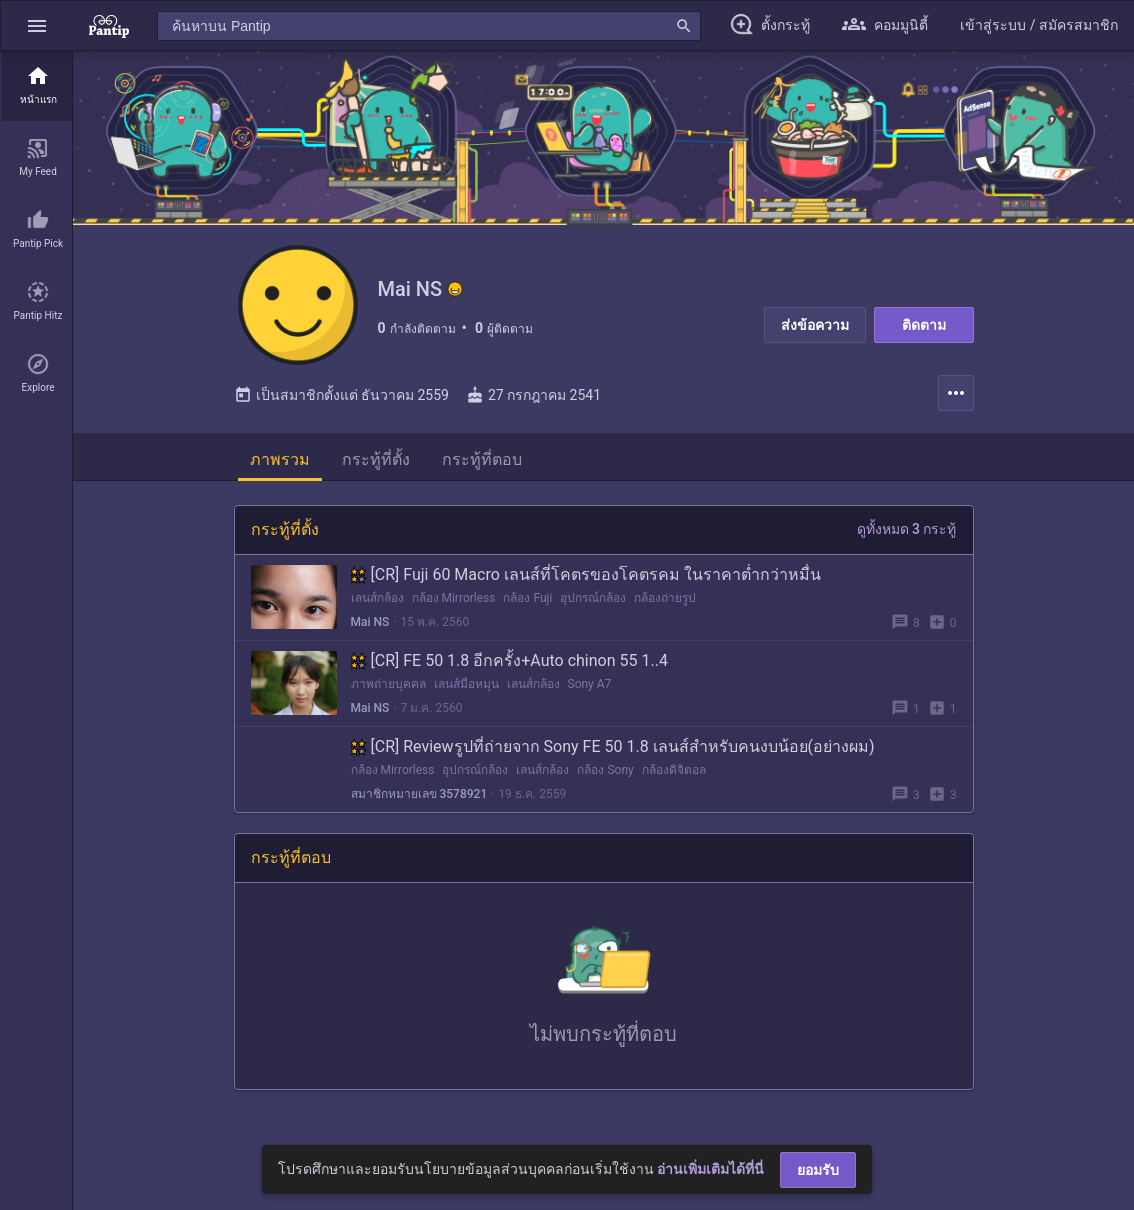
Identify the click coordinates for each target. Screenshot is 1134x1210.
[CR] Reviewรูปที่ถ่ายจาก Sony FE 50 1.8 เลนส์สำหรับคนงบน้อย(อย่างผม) (613, 746)
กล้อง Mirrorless (454, 598)
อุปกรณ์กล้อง (593, 598)
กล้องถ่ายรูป (665, 598)
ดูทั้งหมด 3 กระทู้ (907, 529)
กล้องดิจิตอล (674, 770)
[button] (37, 25)
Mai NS (370, 622)
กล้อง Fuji (527, 598)
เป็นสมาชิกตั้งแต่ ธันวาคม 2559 (341, 395)
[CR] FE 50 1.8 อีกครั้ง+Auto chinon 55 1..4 (509, 660)
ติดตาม (924, 325)
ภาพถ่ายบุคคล (388, 684)
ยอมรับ (818, 1170)
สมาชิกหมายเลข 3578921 (419, 794)
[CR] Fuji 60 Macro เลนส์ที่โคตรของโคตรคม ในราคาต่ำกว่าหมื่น (586, 574)
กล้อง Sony (605, 770)
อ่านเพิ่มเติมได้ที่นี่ (710, 1169)
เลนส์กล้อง (377, 598)
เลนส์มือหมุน (466, 684)
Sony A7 (590, 684)
